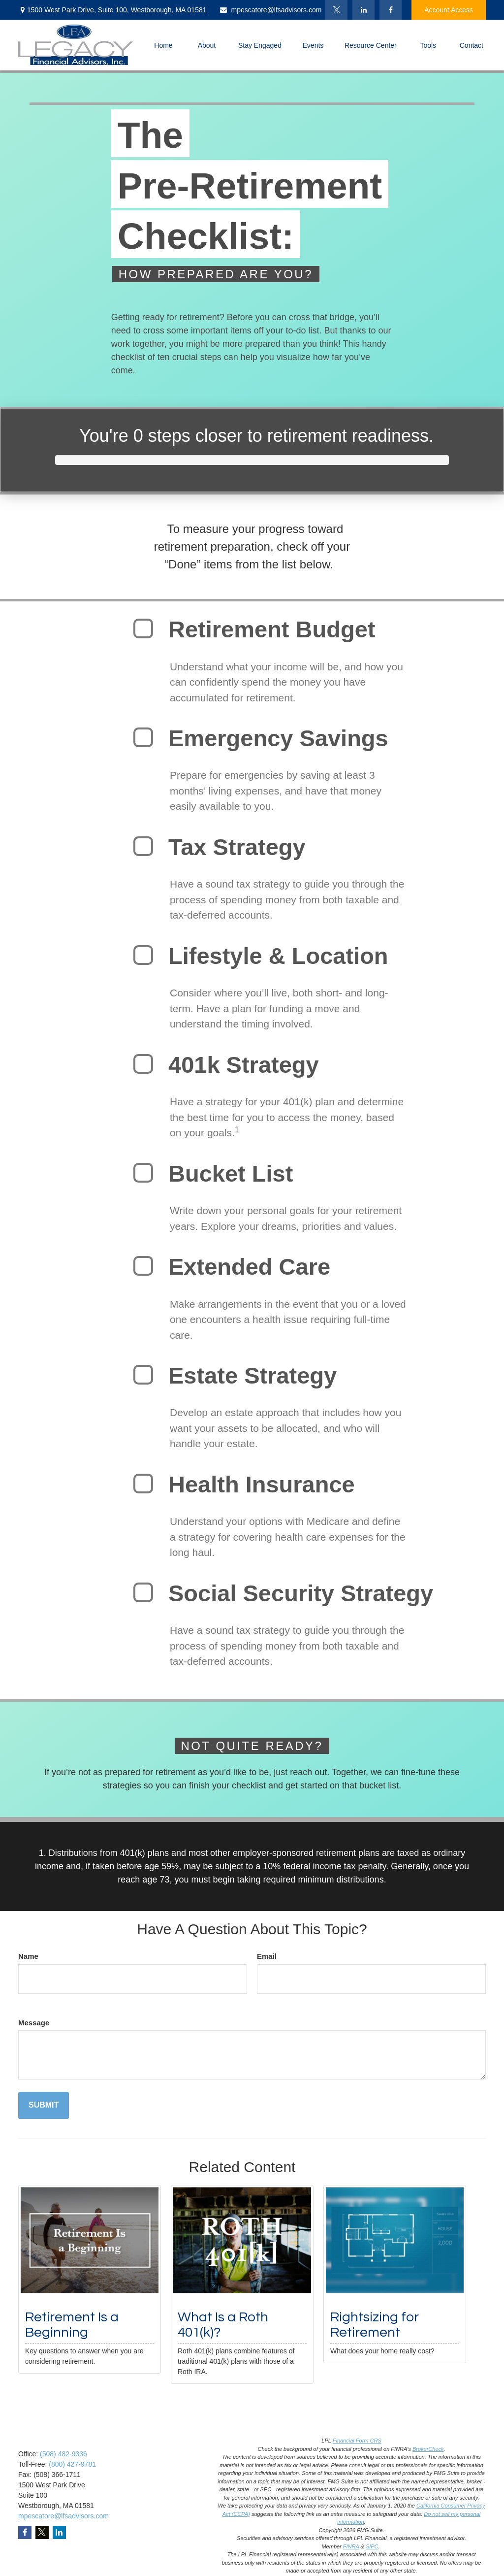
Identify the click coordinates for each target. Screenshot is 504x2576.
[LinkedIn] (363, 10)
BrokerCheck (428, 2449)
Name (28, 1956)
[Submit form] (43, 2105)
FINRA (351, 2546)
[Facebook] (390, 10)
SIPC (372, 2546)
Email (267, 1956)
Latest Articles (159, 2540)
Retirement (154, 2454)
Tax (143, 2503)
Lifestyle (150, 2528)
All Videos (153, 2552)
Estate (148, 2478)
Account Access (448, 10)
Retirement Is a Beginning (72, 2325)
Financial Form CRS (357, 2441)
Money (148, 2515)
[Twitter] (336, 10)
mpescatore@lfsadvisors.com (270, 10)
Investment (154, 2466)
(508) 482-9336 (63, 2454)
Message (33, 2022)
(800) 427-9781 (72, 2464)
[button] (163, 45)
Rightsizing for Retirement (374, 2325)
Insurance (153, 2491)
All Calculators (160, 2565)
